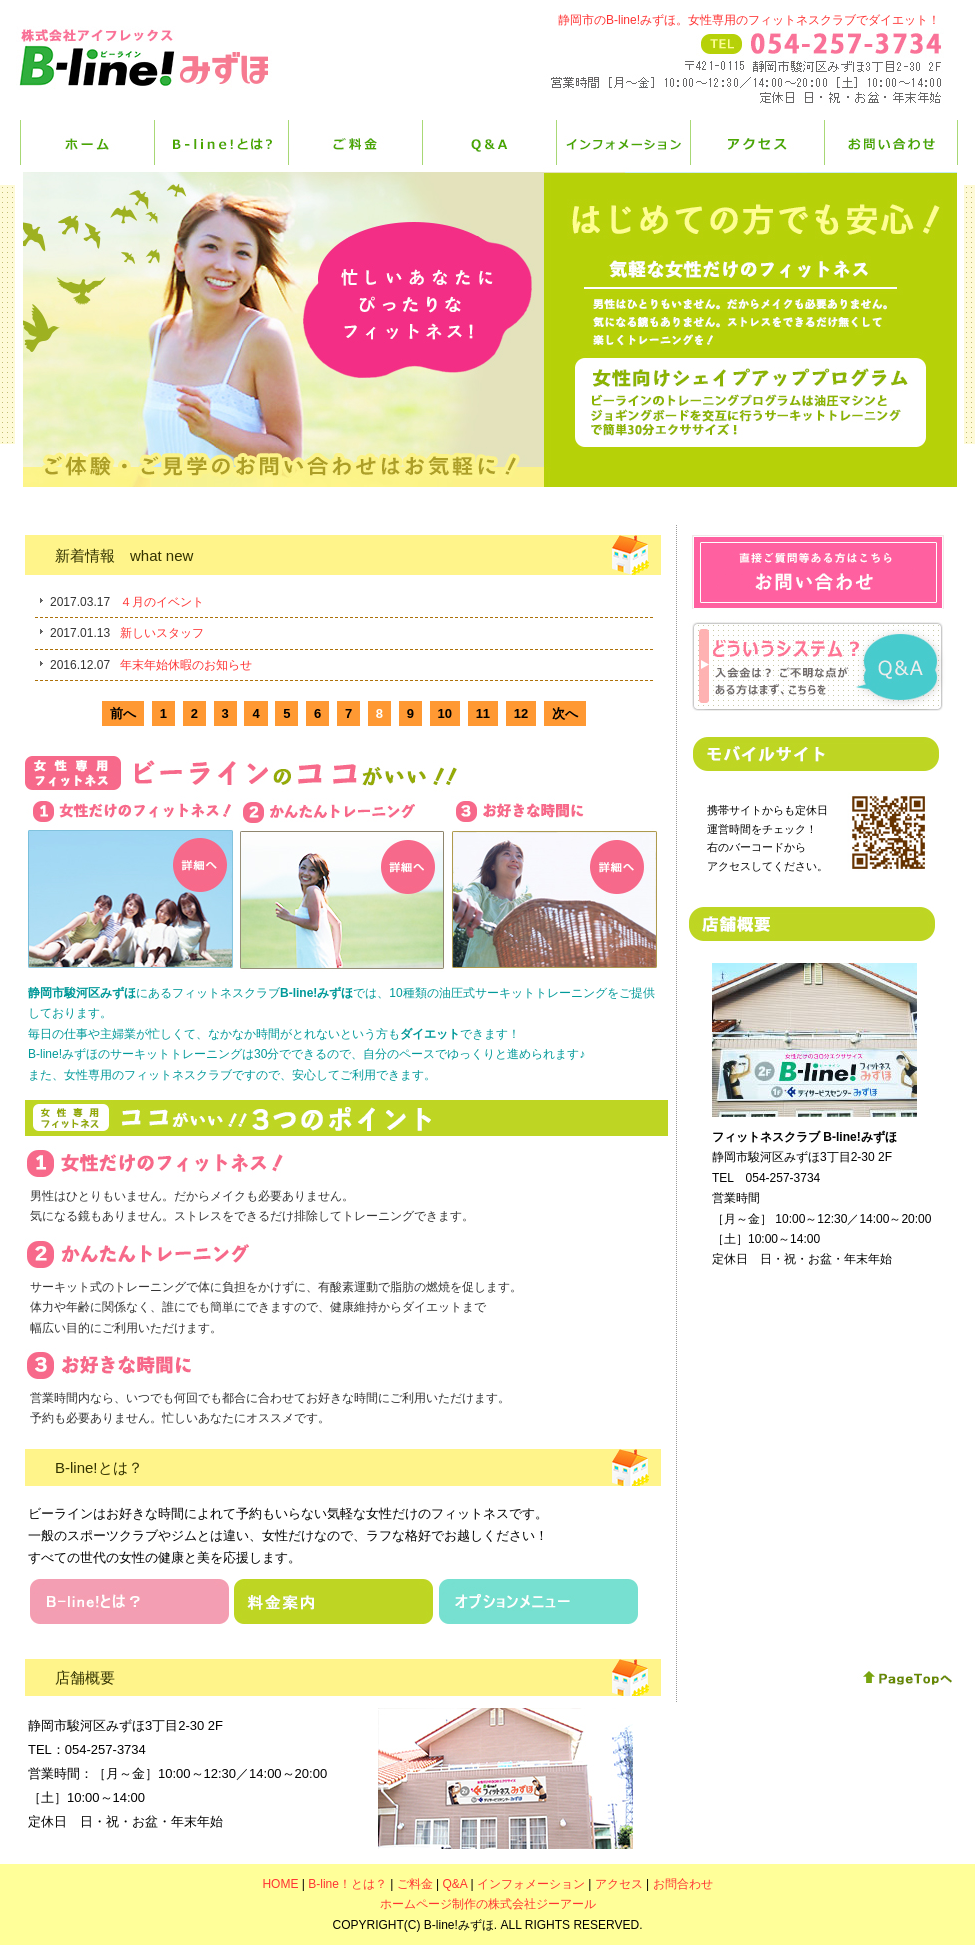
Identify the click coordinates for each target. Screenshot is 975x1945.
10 (445, 713)
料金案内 (334, 1601)
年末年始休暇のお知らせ (186, 665)
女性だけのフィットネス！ (130, 883)
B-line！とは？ (221, 142)
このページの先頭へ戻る (907, 1678)
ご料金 (355, 142)
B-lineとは (129, 1601)
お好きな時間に (554, 883)
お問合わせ (818, 572)
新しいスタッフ (162, 633)
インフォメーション (623, 142)
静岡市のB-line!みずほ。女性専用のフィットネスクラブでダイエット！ (749, 20)
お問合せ (891, 142)
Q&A (489, 142)
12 (521, 713)
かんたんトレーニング (342, 885)
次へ (565, 713)
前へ (123, 713)
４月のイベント (162, 602)
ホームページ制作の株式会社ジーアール (488, 1904)
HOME (87, 142)
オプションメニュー (538, 1601)
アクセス (757, 142)
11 (483, 713)
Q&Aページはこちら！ (816, 667)
